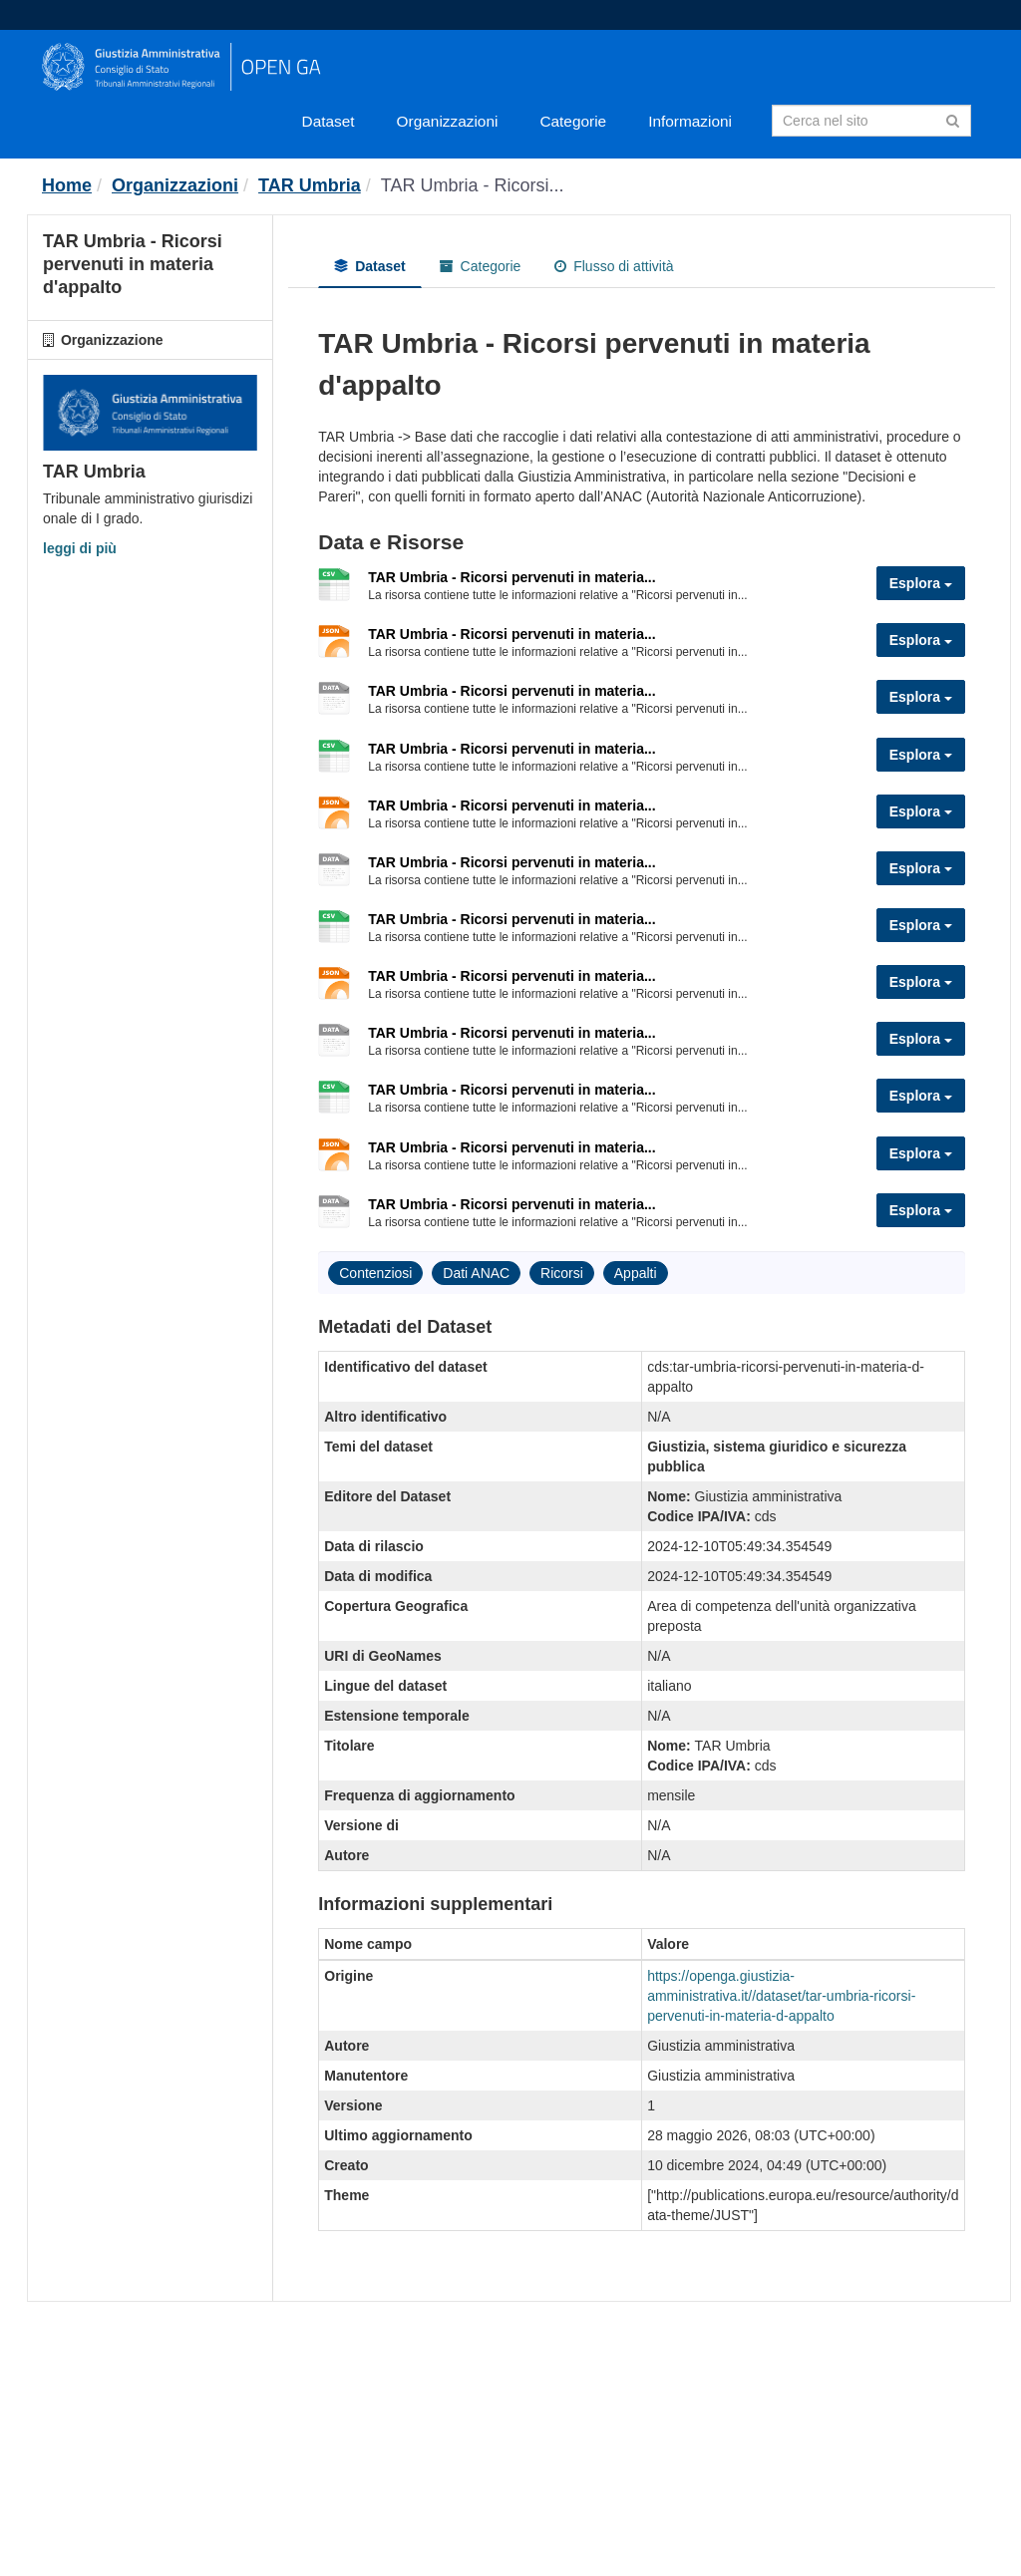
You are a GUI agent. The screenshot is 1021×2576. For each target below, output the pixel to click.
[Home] (67, 185)
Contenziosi (375, 1273)
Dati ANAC (476, 1273)
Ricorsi (561, 1273)
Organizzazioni (448, 121)
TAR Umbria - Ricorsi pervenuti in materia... (511, 577)
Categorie (572, 121)
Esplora (920, 583)
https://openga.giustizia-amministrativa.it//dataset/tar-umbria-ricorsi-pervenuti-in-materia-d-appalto (781, 1996)
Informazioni (690, 121)
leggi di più (80, 548)
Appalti (635, 1273)
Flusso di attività (613, 266)
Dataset (328, 121)
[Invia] (952, 119)
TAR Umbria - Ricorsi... (472, 185)
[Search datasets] (871, 121)
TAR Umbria (309, 185)
